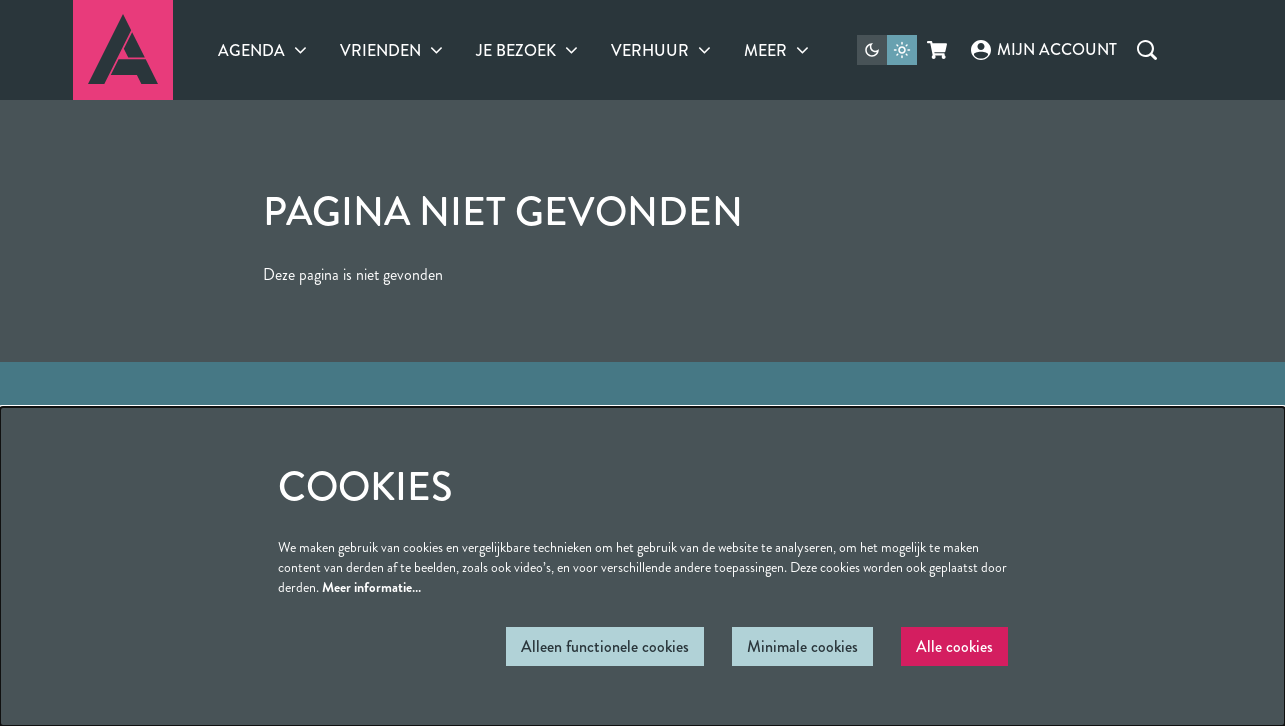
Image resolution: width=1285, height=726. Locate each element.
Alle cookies (954, 646)
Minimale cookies (802, 646)
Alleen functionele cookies (605, 646)
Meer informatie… (371, 587)
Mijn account (1044, 49)
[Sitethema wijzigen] (887, 50)
